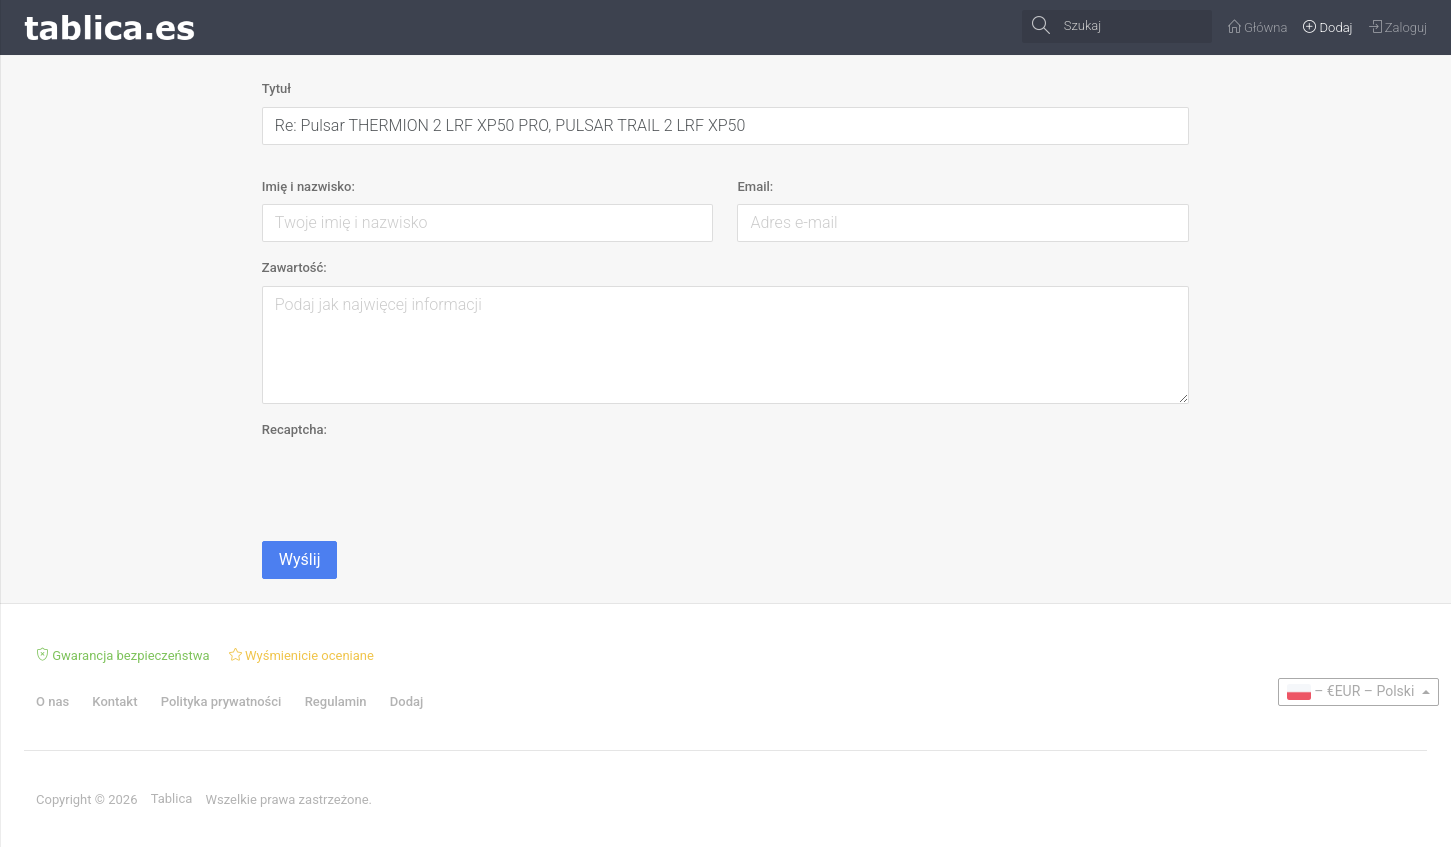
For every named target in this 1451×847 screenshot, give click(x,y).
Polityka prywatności (221, 701)
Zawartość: (294, 267)
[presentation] (414, 486)
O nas (52, 701)
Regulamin (336, 701)
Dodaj (406, 701)
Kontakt (114, 701)
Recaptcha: (294, 429)
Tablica (172, 798)
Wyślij (300, 559)
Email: (755, 186)
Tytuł (276, 88)
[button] (1358, 692)
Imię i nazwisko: (308, 186)
